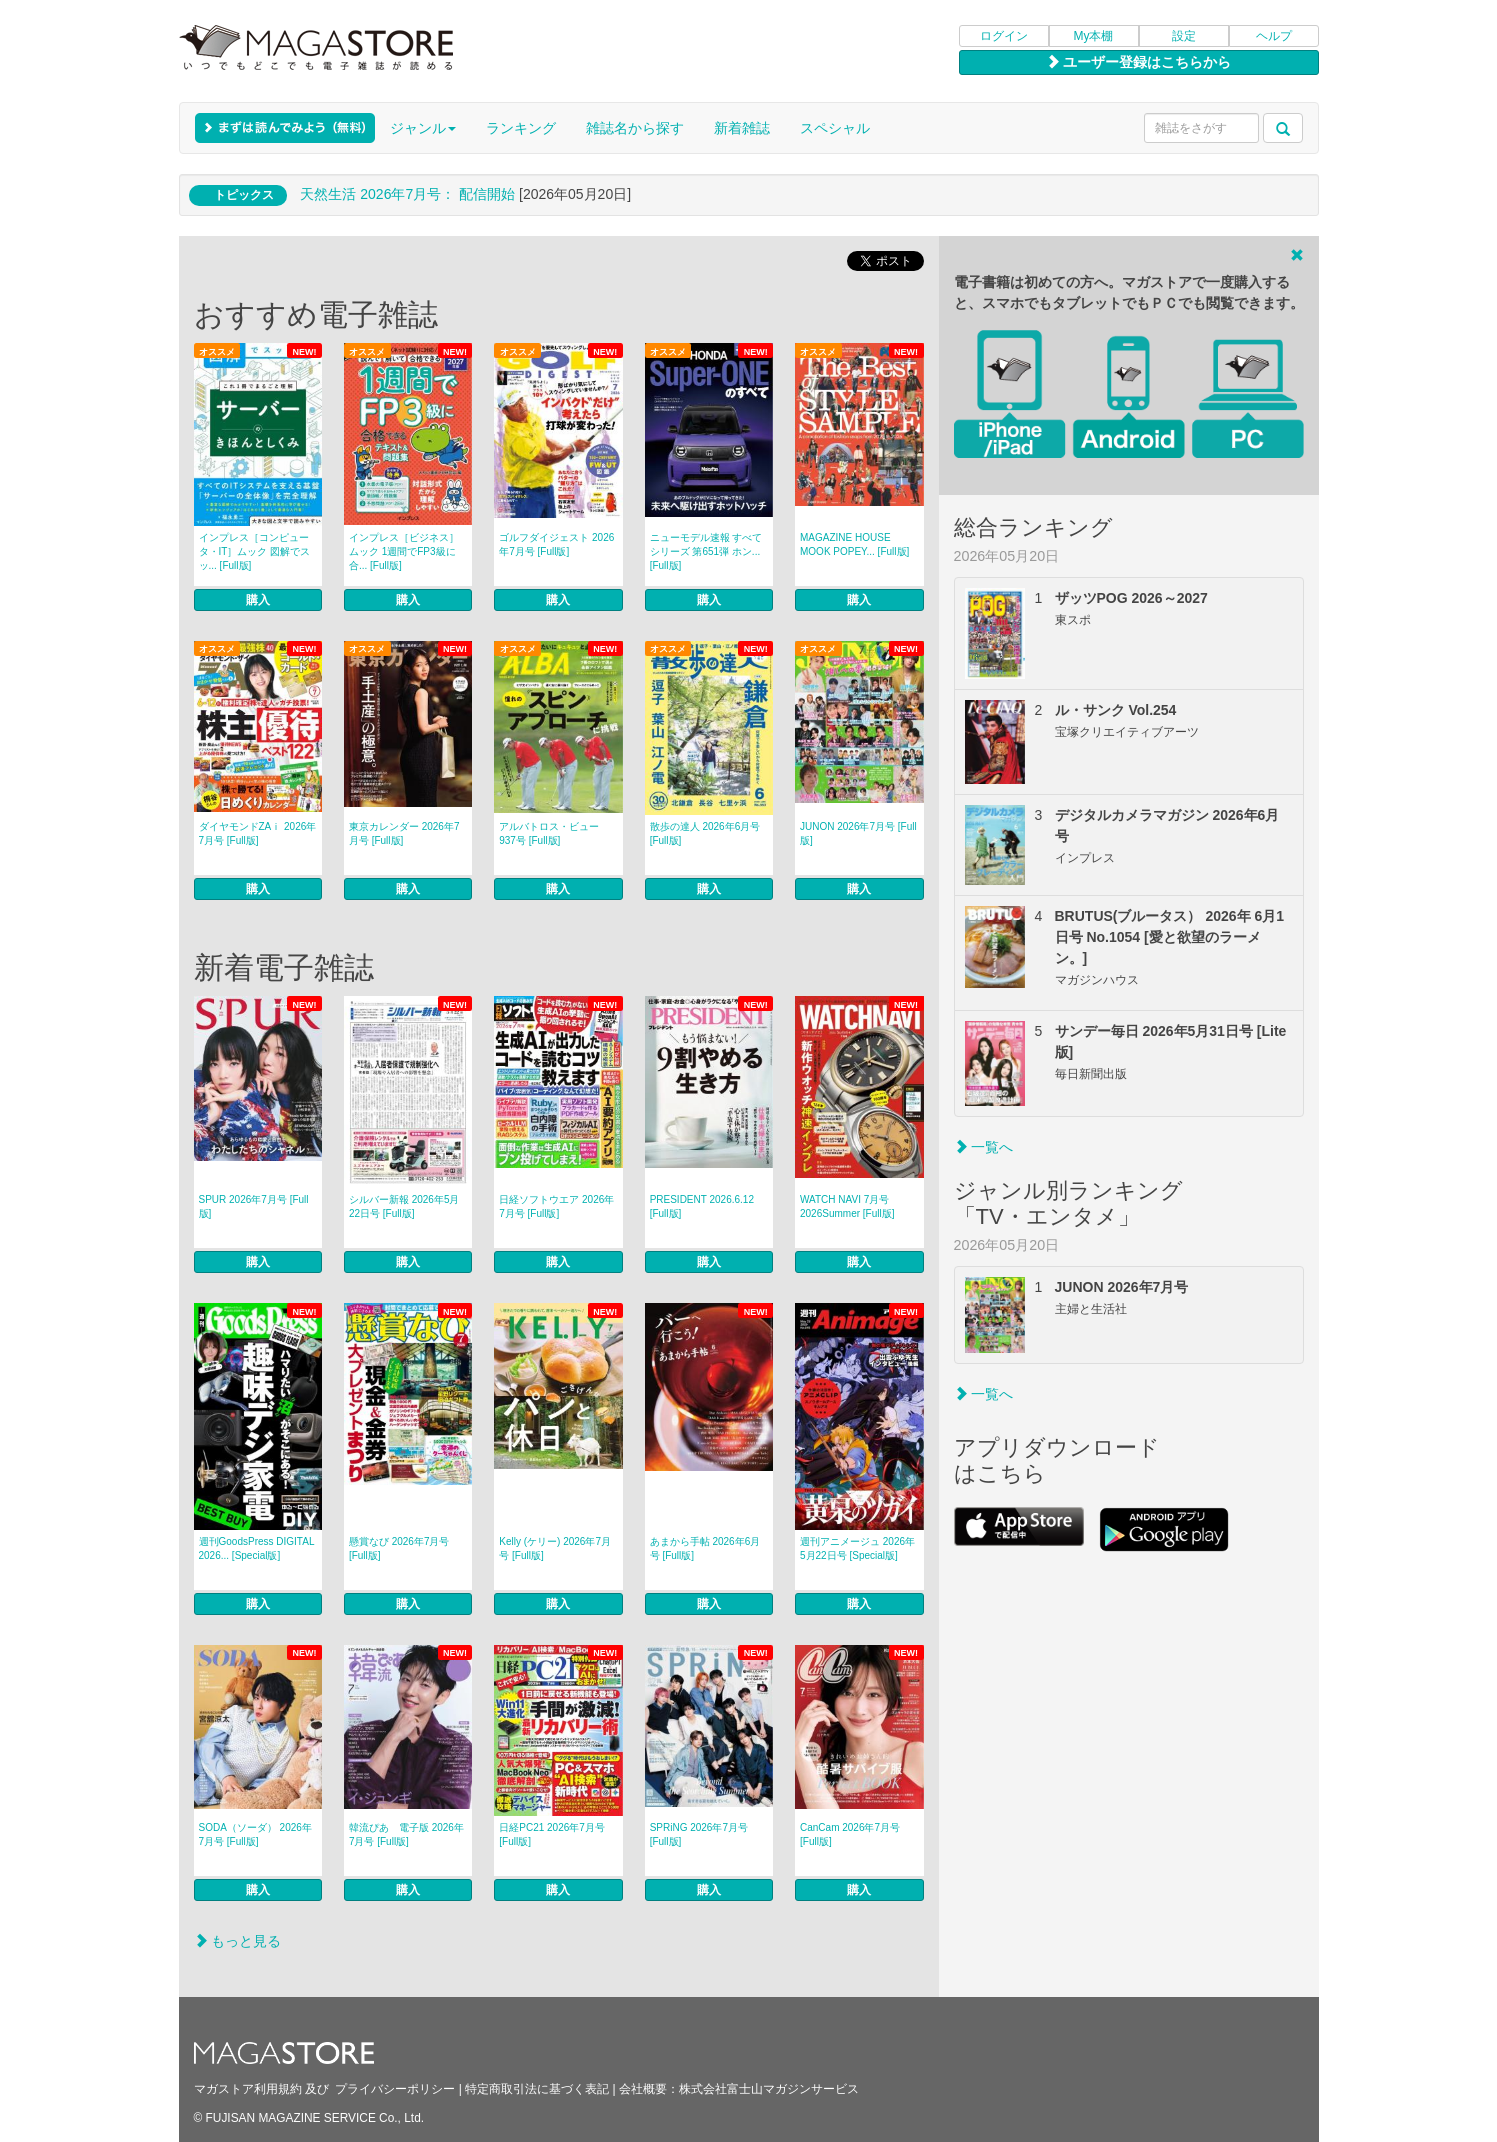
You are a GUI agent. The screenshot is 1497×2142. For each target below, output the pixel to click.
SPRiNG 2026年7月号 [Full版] (699, 1834)
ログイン (1004, 36)
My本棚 (1094, 36)
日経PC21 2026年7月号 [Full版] (552, 1834)
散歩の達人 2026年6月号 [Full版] (705, 833)
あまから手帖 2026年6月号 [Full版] (705, 1548)
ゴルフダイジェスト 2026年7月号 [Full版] (556, 544)
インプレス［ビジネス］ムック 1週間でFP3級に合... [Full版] (404, 551)
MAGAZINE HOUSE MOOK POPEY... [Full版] (854, 544)
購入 (258, 600)
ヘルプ (1274, 36)
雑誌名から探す (635, 128)
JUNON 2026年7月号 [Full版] (858, 833)
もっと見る (238, 1941)
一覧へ (984, 1147)
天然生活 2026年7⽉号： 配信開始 (407, 194)
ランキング (521, 128)
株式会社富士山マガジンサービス (769, 2089)
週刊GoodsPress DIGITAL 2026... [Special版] (257, 1548)
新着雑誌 (742, 128)
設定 (1184, 36)
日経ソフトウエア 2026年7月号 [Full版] (556, 1206)
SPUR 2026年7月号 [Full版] (254, 1206)
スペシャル (835, 128)
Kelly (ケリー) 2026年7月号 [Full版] (555, 1548)
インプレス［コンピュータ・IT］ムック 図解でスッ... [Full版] (255, 551)
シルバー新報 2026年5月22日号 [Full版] (404, 1206)
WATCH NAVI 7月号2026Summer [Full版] (847, 1206)
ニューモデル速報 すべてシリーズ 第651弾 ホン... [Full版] (706, 551)
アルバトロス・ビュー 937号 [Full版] (549, 833)
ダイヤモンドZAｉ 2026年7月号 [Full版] (258, 833)
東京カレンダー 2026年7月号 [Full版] (404, 833)
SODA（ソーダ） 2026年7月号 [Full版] (255, 1834)
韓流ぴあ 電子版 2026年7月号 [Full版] (406, 1834)
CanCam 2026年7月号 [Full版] (850, 1834)
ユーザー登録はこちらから (1139, 62)
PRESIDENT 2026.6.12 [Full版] (702, 1206)
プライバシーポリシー (395, 2089)
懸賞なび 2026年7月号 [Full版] (399, 1548)
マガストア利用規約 (248, 2089)
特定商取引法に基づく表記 (537, 2089)
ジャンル (423, 128)
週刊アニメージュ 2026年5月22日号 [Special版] (857, 1548)
